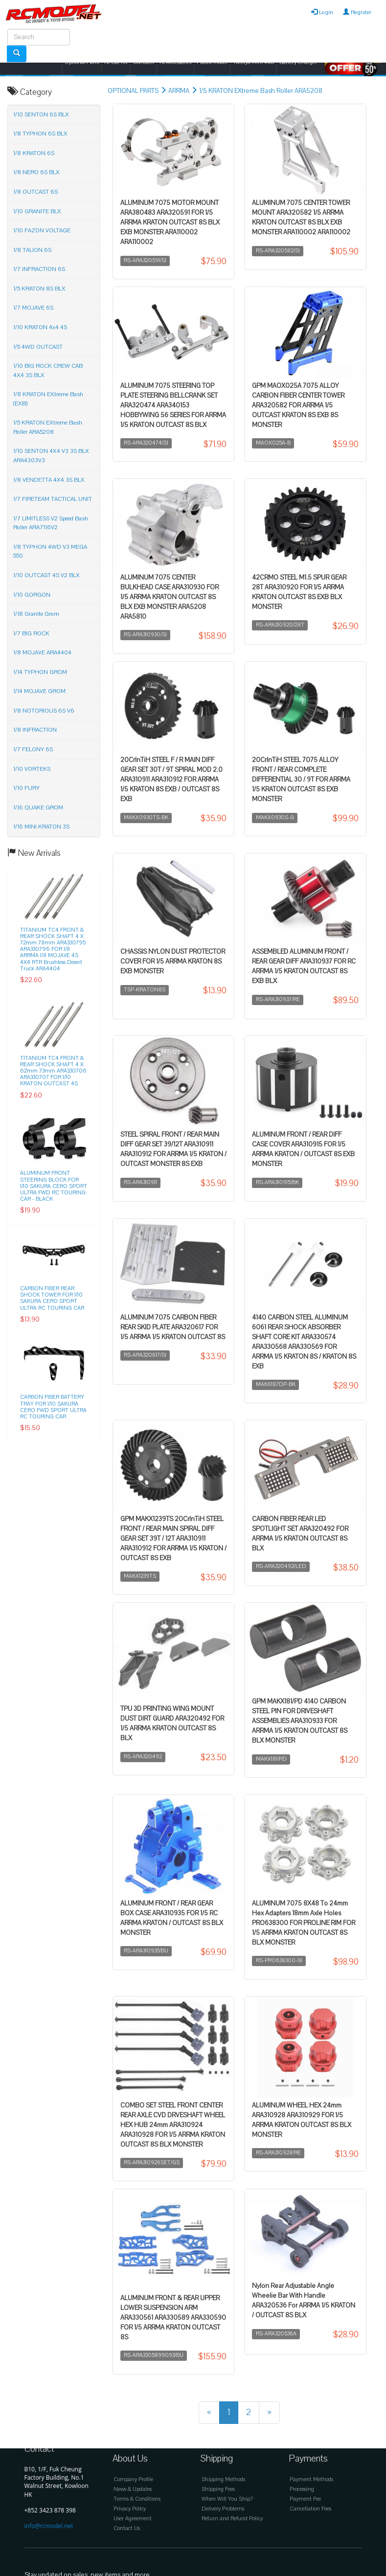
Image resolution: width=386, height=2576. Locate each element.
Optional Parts (82, 62)
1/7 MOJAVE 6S (33, 308)
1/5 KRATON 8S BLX (39, 288)
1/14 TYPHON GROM (40, 672)
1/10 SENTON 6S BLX (41, 114)
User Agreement (133, 2518)
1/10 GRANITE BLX (37, 211)
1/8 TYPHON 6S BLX (40, 133)
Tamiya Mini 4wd (253, 62)
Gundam (143, 62)
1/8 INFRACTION (35, 730)
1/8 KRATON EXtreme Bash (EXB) (48, 398)
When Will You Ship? (227, 2499)
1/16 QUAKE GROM (38, 807)
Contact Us (127, 2528)
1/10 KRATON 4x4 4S (40, 327)
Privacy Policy (130, 2508)
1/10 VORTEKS (31, 769)
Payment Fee (305, 2499)
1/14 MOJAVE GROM (39, 691)
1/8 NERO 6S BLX (36, 172)
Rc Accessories (175, 62)
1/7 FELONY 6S (33, 749)
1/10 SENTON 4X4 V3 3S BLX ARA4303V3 (51, 455)
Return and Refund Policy (232, 2518)
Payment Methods (311, 2479)
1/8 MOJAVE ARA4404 (42, 652)
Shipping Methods (223, 2479)
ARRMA (178, 91)
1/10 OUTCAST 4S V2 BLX (46, 575)
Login (322, 12)
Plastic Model (212, 62)
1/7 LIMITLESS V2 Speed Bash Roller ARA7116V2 (50, 523)
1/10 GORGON (31, 595)
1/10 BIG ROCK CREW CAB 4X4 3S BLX (48, 370)
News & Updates (133, 2489)
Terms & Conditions (137, 2499)
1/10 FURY (26, 788)
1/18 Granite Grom (36, 614)
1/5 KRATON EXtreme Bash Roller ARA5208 (260, 91)
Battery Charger (298, 62)
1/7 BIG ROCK (31, 633)
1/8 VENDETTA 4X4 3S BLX (49, 480)
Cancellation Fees (310, 2508)
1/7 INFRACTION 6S (39, 269)
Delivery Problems (223, 2508)
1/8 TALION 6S (32, 250)
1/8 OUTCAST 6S (35, 192)
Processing (302, 2489)
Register (357, 12)
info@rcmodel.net (48, 2526)
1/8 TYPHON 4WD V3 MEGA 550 (50, 551)
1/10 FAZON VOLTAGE (41, 230)
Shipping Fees (218, 2489)
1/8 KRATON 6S (33, 153)
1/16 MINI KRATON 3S (41, 826)
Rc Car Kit (116, 62)
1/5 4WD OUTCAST (38, 347)
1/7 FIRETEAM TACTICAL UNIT (52, 499)
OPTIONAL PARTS (133, 91)
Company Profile (133, 2479)
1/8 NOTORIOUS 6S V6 (43, 711)
